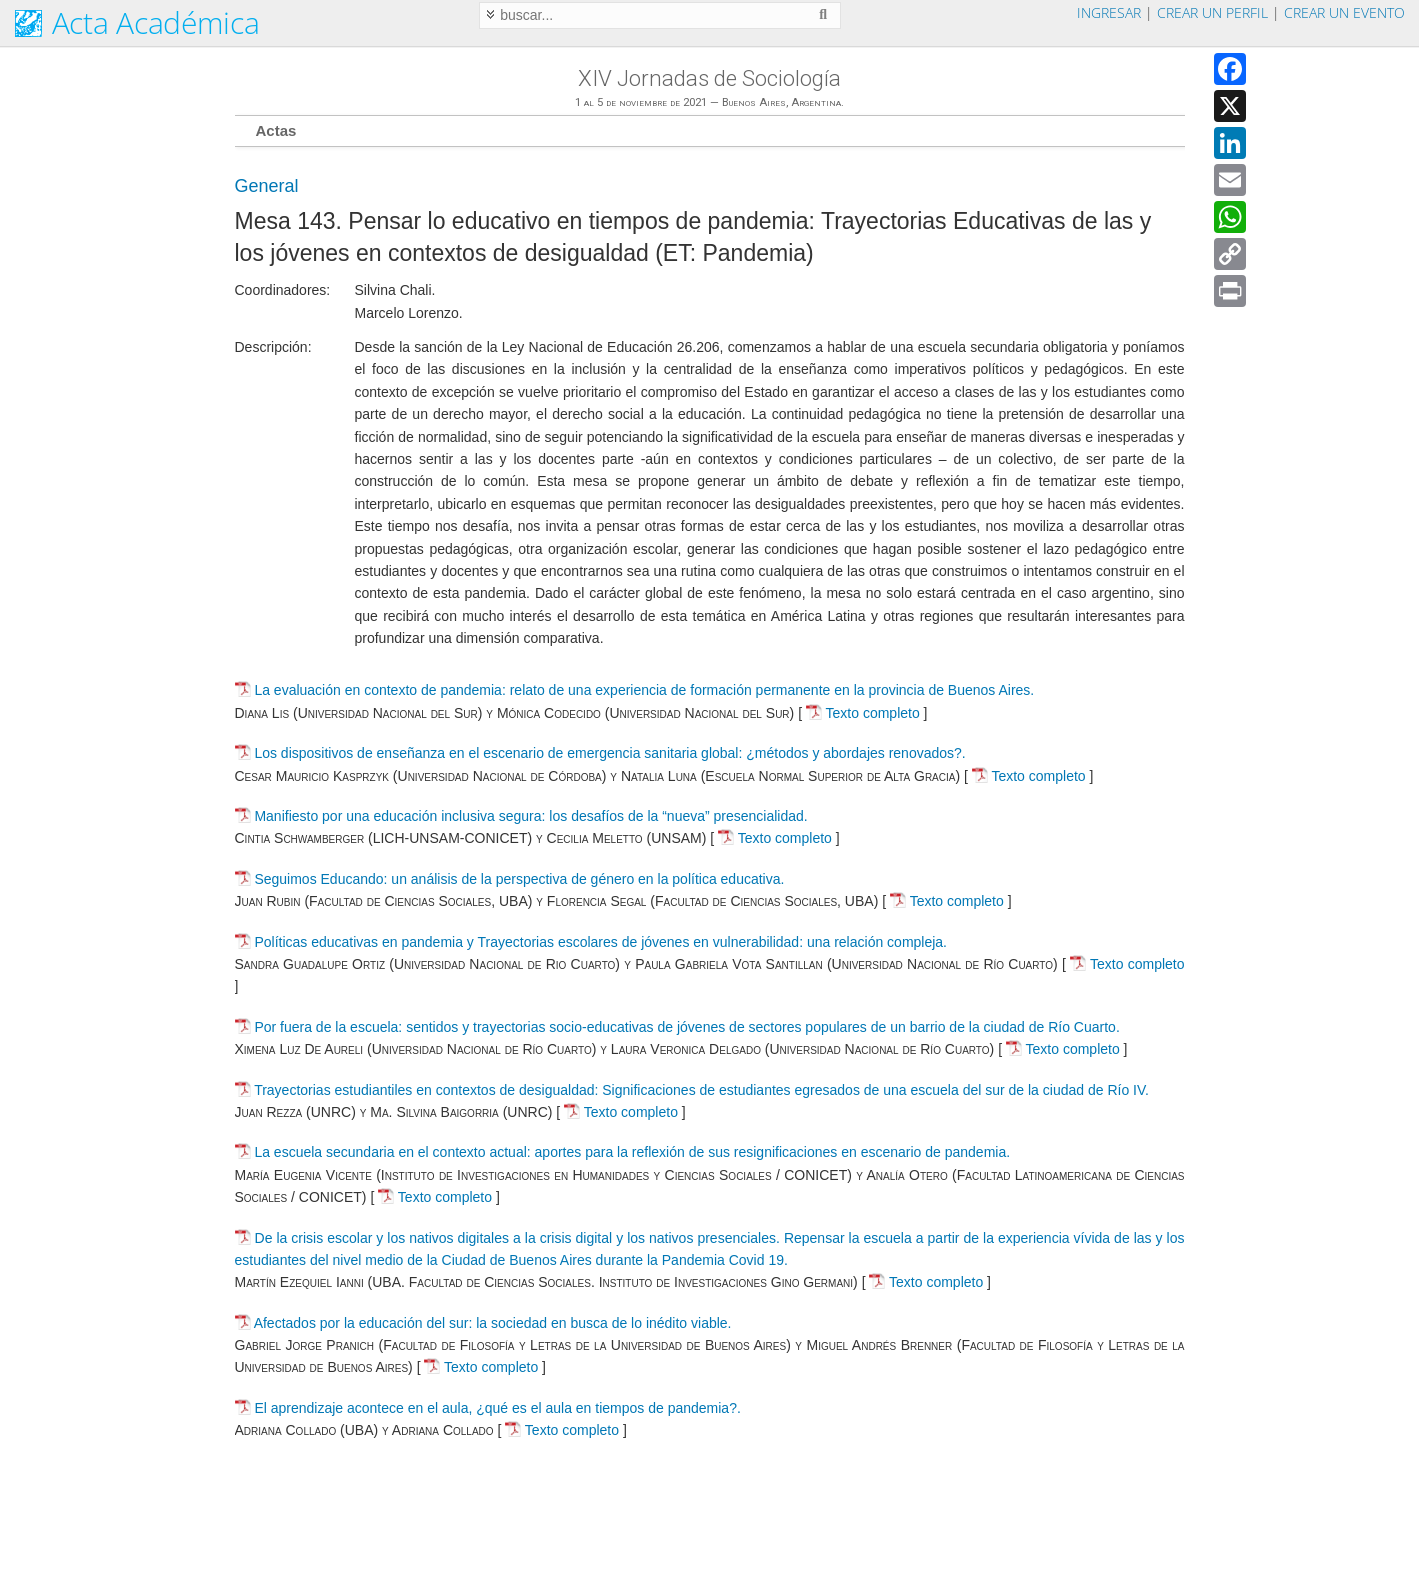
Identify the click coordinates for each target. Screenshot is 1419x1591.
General (267, 186)
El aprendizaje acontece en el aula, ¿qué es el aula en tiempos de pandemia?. (497, 1408)
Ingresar (1109, 12)
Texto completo (863, 713)
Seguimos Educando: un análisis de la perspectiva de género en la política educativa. (519, 879)
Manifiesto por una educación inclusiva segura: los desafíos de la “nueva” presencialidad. (530, 816)
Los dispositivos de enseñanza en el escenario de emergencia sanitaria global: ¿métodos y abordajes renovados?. (609, 753)
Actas (276, 130)
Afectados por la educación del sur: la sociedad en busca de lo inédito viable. (493, 1323)
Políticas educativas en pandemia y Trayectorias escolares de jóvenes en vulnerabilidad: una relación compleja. (600, 942)
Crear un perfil (1212, 12)
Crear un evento (1344, 12)
